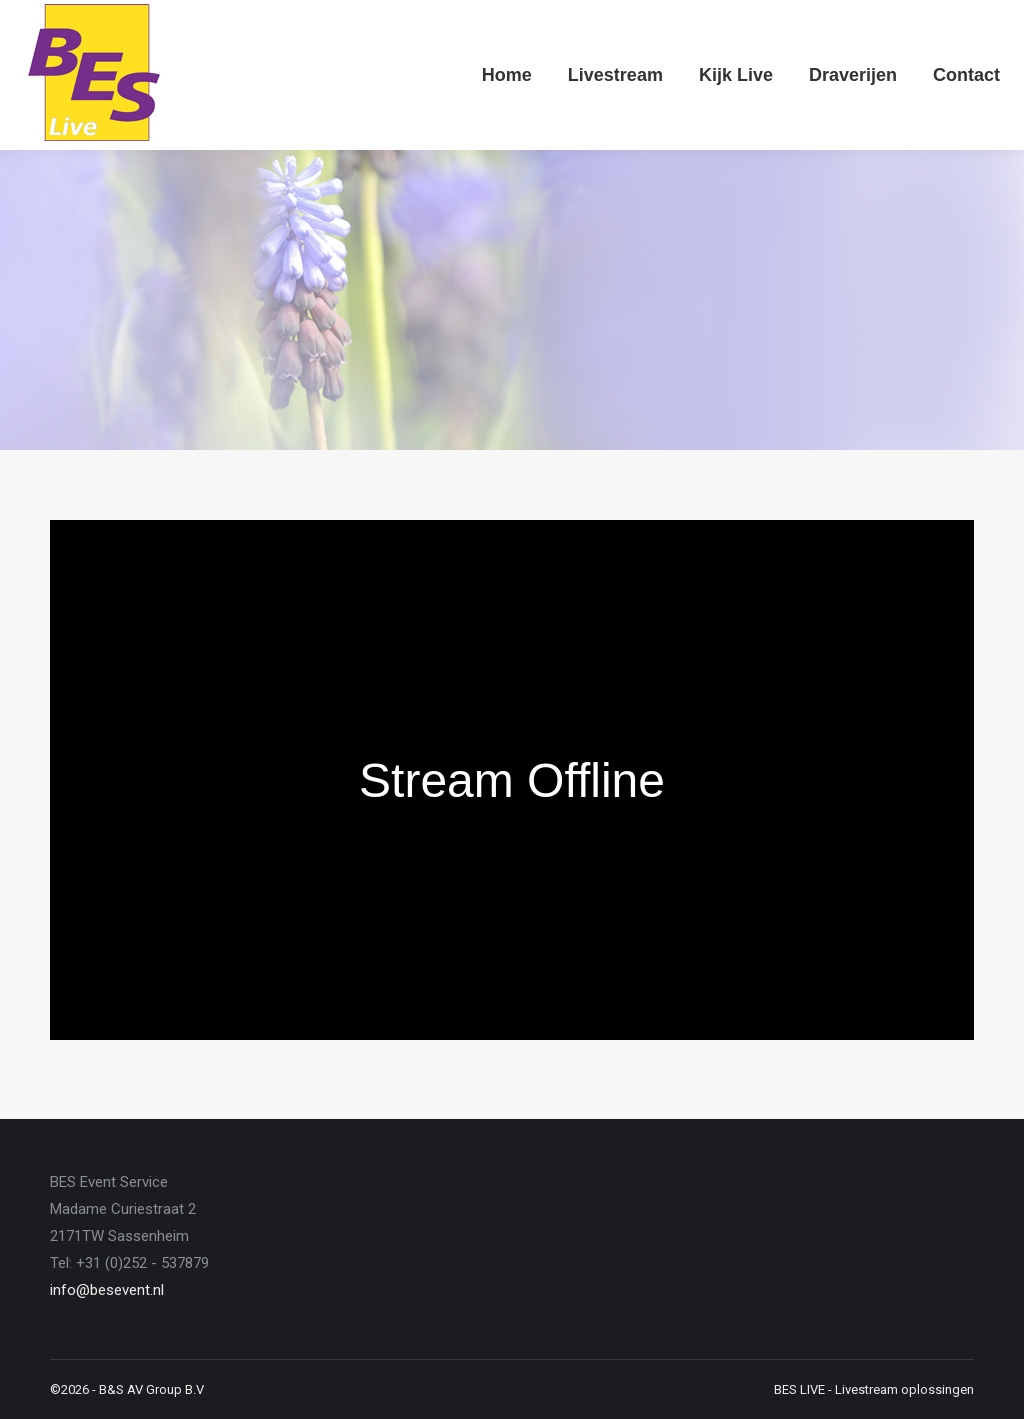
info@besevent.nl (107, 1290)
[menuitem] (507, 75)
